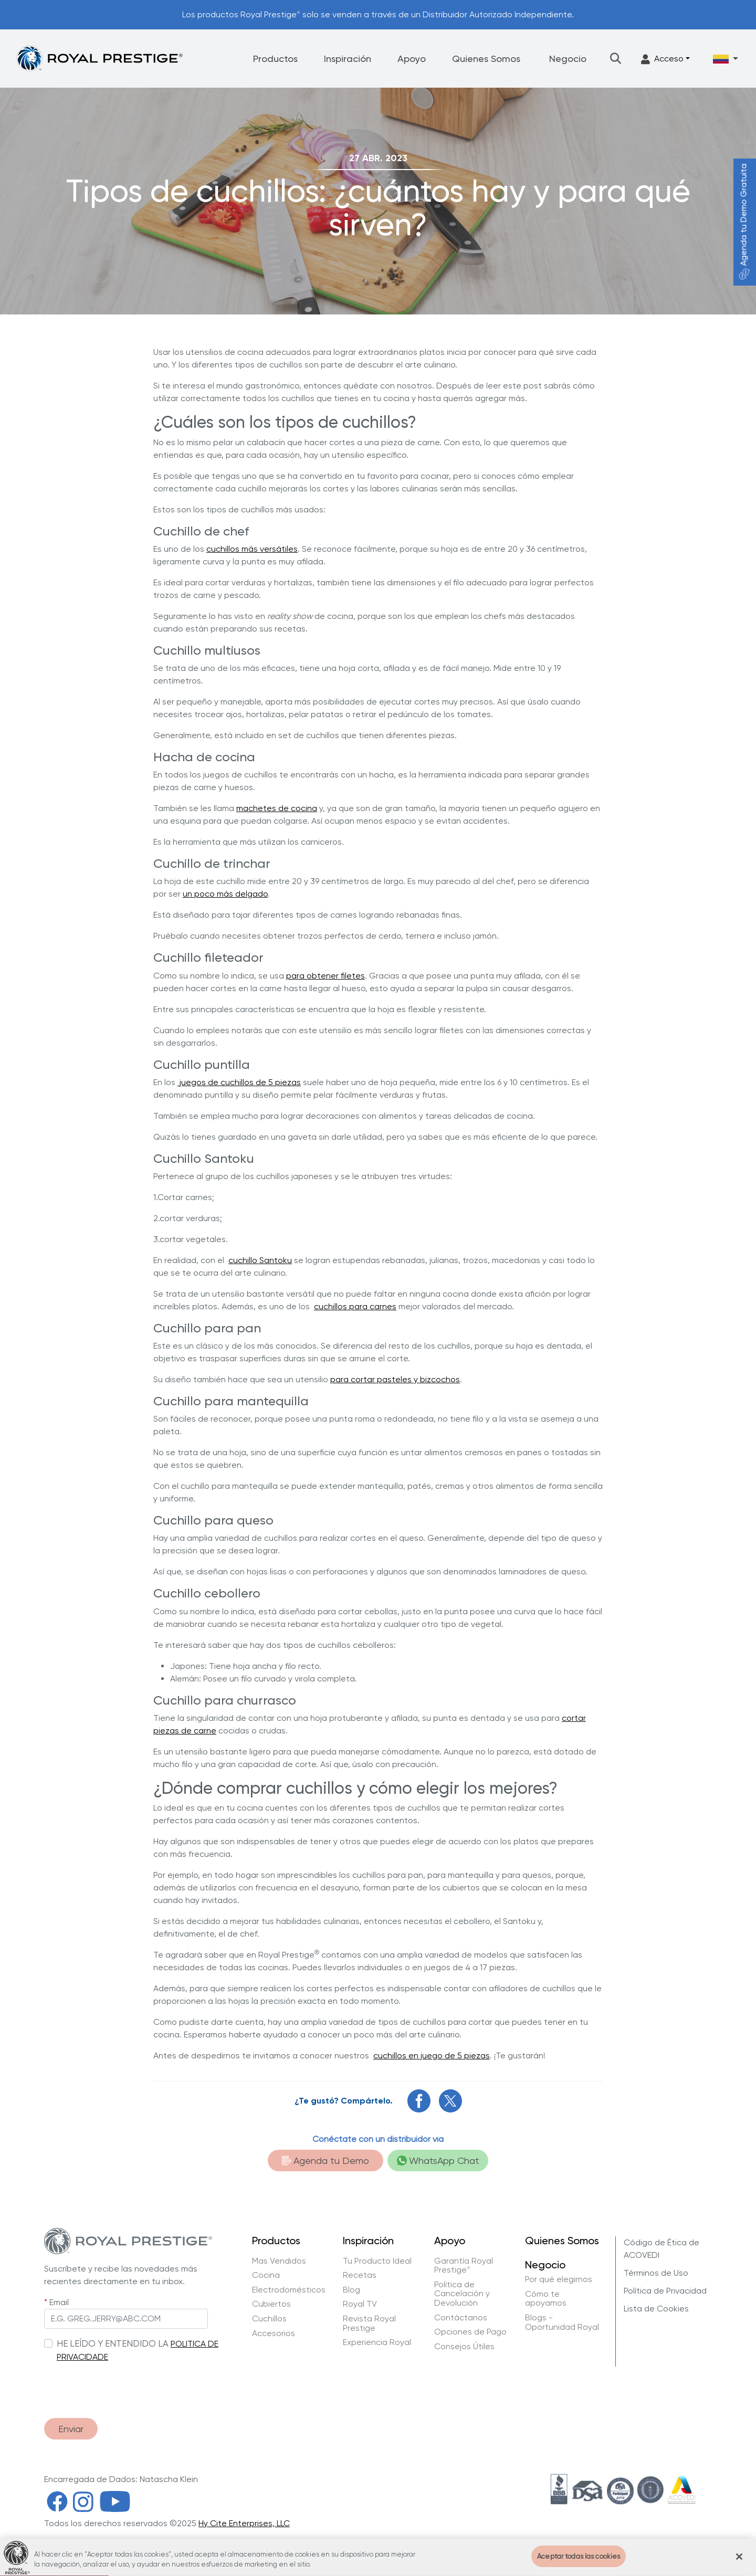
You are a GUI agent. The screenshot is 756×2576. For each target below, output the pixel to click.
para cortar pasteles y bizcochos (395, 1379)
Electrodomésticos (289, 2290)
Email (59, 2302)
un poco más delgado (225, 894)
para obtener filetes (325, 976)
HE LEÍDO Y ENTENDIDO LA (113, 2343)
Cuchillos (269, 2318)
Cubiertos (271, 2304)
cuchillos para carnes (355, 1306)
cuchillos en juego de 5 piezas (431, 2055)
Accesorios (273, 2333)
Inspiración (347, 58)
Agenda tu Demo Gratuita (744, 222)
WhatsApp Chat (438, 2160)
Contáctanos (460, 2317)
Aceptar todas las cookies (578, 2565)
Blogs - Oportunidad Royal (562, 2322)
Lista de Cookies (656, 2309)
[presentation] (124, 2384)
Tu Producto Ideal (377, 2261)
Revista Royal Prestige (369, 2323)
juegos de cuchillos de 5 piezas (239, 1082)
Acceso (662, 59)
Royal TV (360, 2304)
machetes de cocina (276, 808)
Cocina (266, 2275)
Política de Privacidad (665, 2291)
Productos (275, 58)
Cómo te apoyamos (545, 2298)
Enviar (70, 2428)
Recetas (359, 2275)
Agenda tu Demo (325, 2160)
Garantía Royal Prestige (463, 2265)
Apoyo (411, 58)
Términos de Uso (656, 2273)
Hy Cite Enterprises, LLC (244, 2523)
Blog (351, 2290)
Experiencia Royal (377, 2342)
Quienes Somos (486, 58)
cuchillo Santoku (260, 1260)
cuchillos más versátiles (252, 549)
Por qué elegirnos (558, 2279)
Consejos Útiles (464, 2346)
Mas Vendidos (279, 2261)
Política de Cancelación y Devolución (462, 2294)
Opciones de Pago (470, 2332)
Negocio (567, 58)
